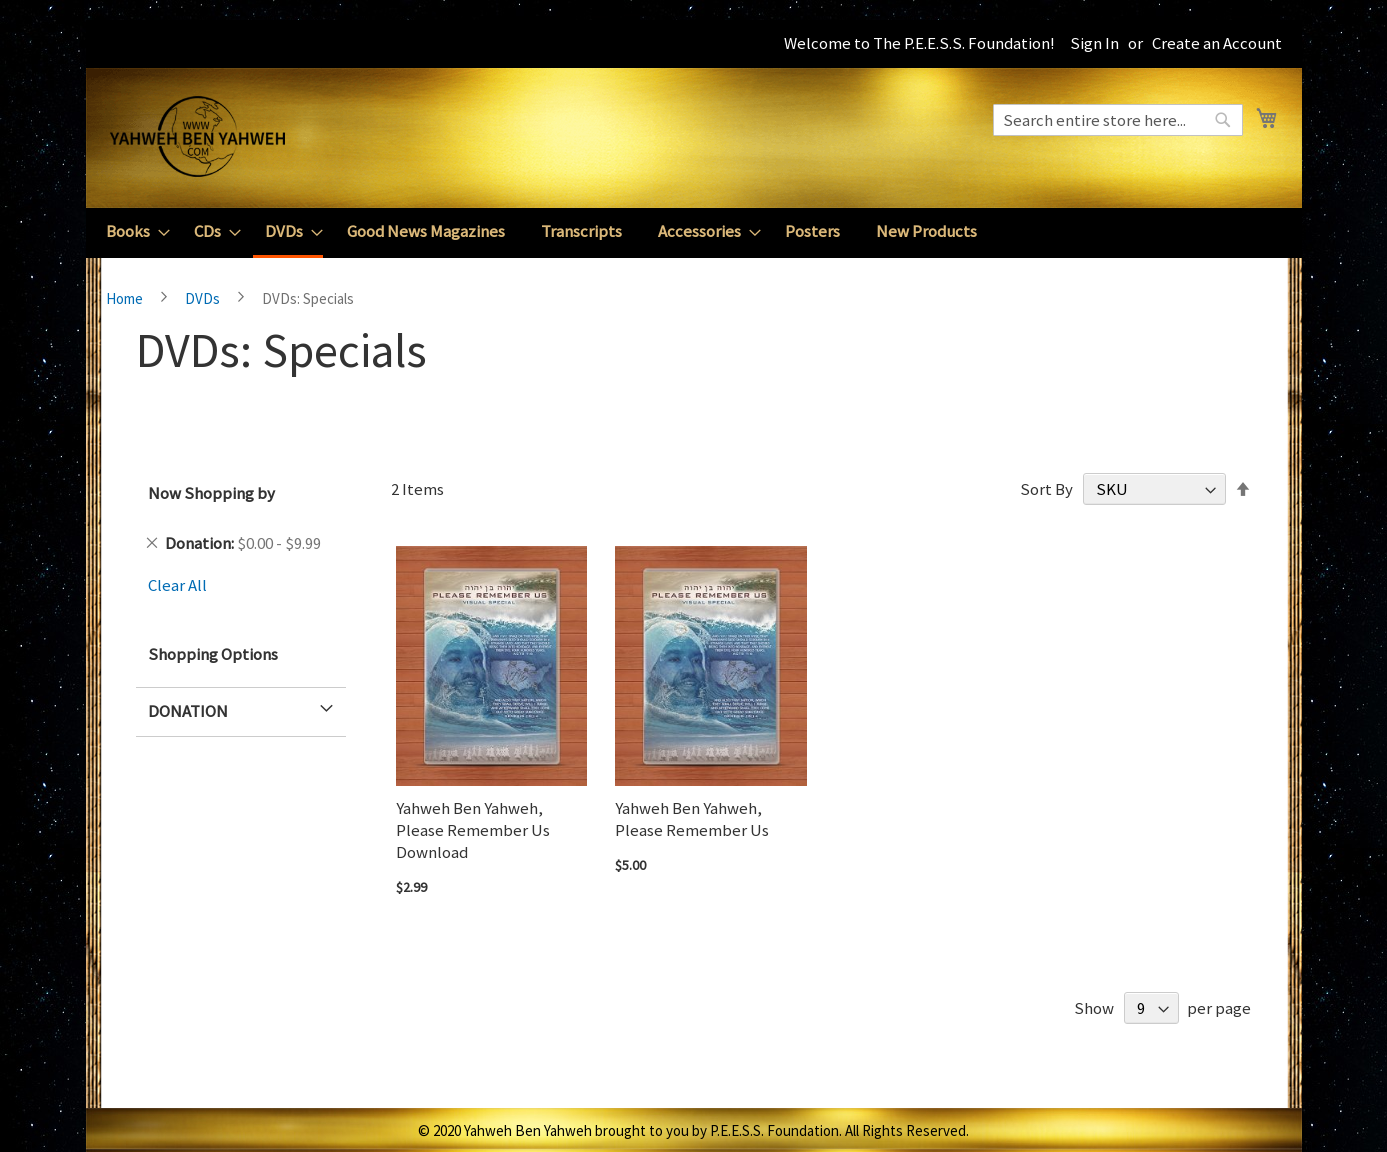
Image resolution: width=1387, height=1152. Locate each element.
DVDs (204, 298)
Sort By (1046, 489)
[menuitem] (132, 231)
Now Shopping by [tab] (211, 493)
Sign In (1094, 43)
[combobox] (1118, 120)
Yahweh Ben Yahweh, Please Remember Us (692, 819)
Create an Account (1217, 43)
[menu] (694, 233)
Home (126, 298)
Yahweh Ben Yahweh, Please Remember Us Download (473, 830)
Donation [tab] (188, 711)
